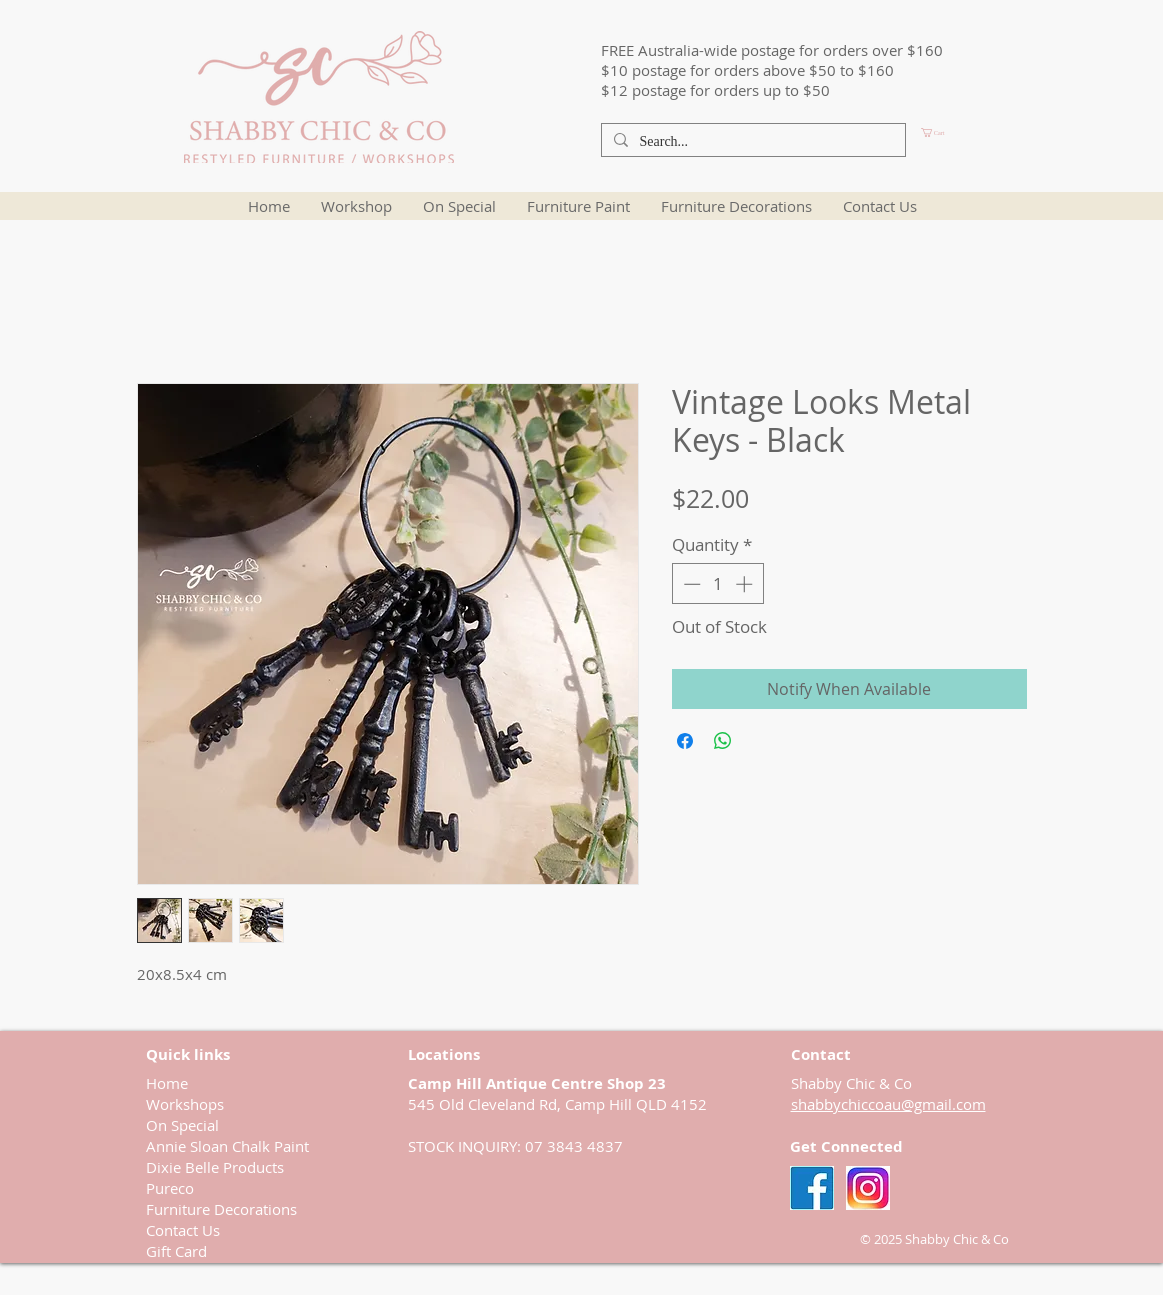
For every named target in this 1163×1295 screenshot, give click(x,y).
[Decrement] (690, 584)
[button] (967, 132)
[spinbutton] (717, 584)
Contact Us (183, 1230)
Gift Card (176, 1251)
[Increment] (746, 584)
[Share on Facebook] (685, 741)
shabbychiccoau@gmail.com (888, 1104)
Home (167, 1083)
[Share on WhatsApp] (723, 741)
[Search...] (751, 142)
